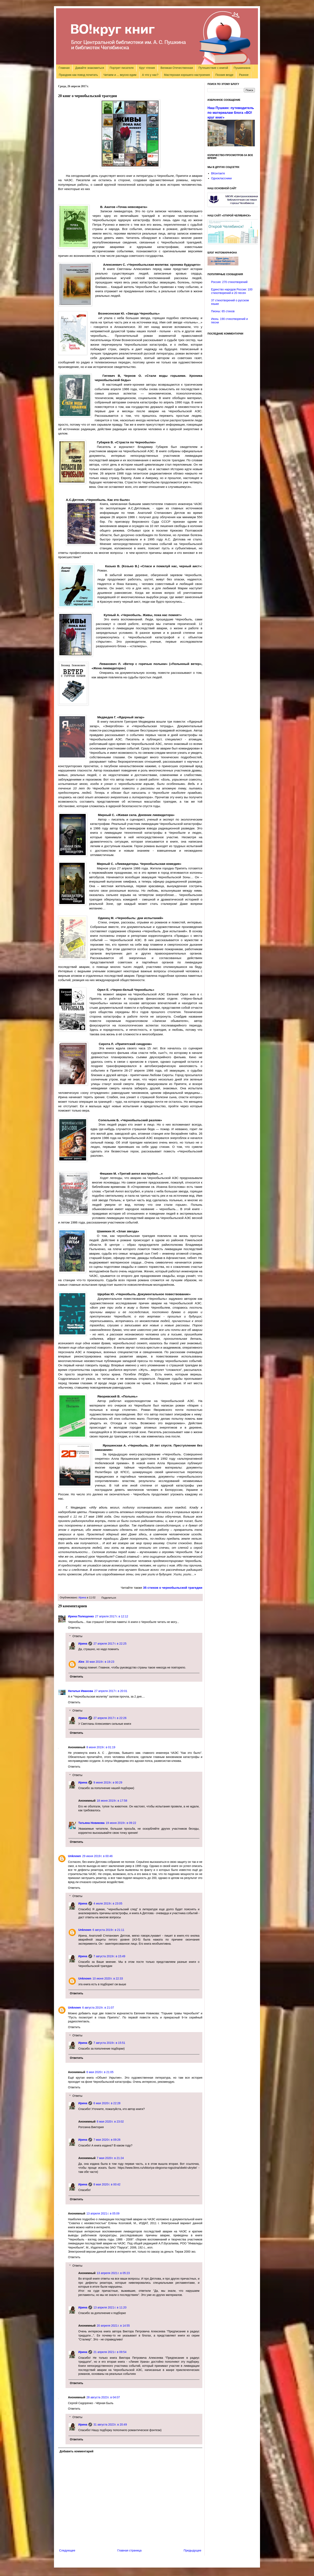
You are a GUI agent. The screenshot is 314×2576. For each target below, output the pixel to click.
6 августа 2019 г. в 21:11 (108, 1929)
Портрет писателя (122, 67)
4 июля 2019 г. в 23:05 (107, 1903)
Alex (81, 1661)
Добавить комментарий (76, 2451)
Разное (243, 74)
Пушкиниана (242, 67)
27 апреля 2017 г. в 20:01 (110, 1691)
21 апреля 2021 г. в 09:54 (109, 2352)
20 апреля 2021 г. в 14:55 (113, 2325)
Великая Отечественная (177, 67)
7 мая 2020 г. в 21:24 (110, 2158)
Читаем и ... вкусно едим (119, 74)
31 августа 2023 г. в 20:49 (110, 2424)
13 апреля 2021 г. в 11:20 (109, 2307)
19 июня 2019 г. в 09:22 (121, 1823)
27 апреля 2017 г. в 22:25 (109, 1643)
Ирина (82, 1597)
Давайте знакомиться (89, 67)
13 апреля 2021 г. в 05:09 (103, 2213)
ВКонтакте (218, 173)
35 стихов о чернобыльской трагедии (172, 1587)
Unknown (74, 1856)
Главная (64, 67)
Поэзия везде (224, 74)
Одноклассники (221, 178)
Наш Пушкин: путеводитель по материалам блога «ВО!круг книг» (230, 112)
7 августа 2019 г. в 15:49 (109, 1956)
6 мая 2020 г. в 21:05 (100, 2072)
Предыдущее (192, 2550)
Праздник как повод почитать (78, 74)
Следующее (67, 2550)
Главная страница (129, 2550)
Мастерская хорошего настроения (187, 74)
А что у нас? (150, 74)
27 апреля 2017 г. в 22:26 (109, 1718)
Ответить (74, 1627)
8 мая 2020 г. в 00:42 (106, 2184)
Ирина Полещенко (81, 1616)
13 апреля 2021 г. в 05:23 (113, 2273)
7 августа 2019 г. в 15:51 (109, 2042)
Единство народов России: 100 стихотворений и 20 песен (232, 291)
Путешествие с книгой (213, 67)
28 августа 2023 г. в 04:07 (103, 2397)
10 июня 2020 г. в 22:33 (108, 1978)
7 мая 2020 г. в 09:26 (106, 2139)
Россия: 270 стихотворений (229, 282)
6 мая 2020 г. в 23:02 (110, 2121)
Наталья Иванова (80, 1691)
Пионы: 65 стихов (223, 311)
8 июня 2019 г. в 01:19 (101, 1747)
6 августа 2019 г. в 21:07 (98, 2007)
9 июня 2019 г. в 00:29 (107, 1782)
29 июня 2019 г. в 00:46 (97, 1856)
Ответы (77, 1636)
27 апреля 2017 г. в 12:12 (111, 1616)
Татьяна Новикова (91, 1823)
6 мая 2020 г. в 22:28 (106, 2103)
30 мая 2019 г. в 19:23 (100, 1661)
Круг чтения (147, 67)
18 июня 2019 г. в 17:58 (112, 1800)
